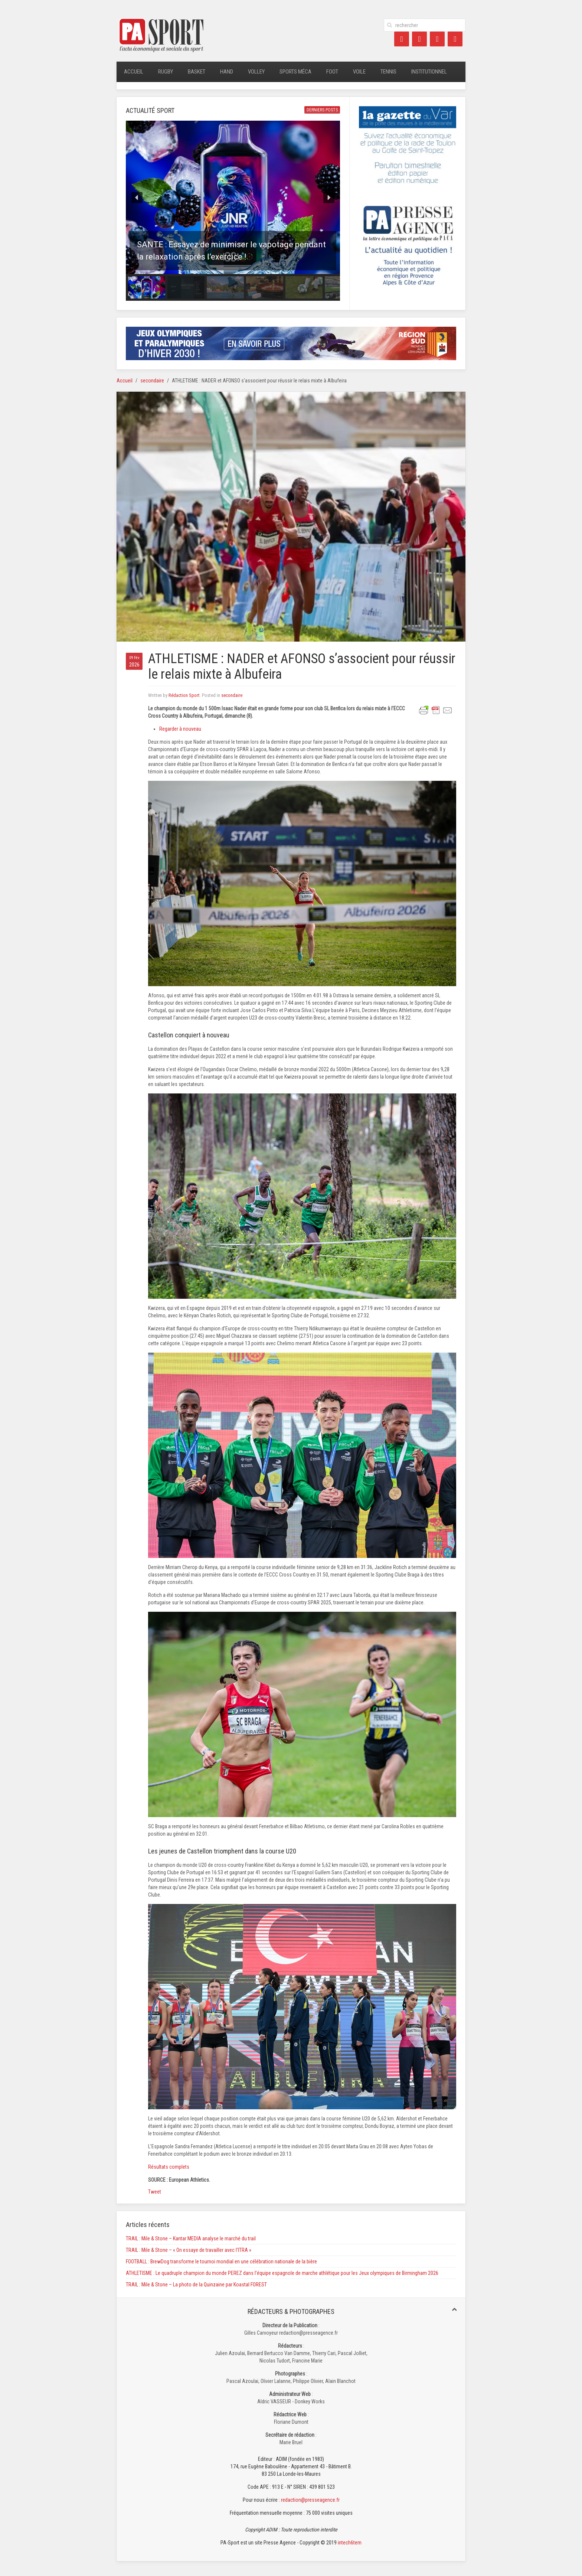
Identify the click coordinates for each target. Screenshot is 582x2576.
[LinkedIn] (437, 39)
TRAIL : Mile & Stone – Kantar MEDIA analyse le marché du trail (191, 2238)
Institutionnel (429, 71)
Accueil (133, 71)
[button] (233, 197)
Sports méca (295, 71)
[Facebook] (401, 39)
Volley (256, 71)
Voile (359, 71)
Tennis (388, 71)
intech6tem (350, 2543)
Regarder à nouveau (180, 729)
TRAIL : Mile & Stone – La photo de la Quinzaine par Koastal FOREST (196, 2285)
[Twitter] (419, 39)
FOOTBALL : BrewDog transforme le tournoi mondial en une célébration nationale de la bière (221, 2261)
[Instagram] (455, 39)
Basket (196, 71)
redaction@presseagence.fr (310, 2500)
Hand (226, 71)
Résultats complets (168, 2167)
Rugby (165, 71)
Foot (332, 71)
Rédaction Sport (184, 695)
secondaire (152, 381)
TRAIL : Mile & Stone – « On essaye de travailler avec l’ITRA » (188, 2250)
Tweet (154, 2192)
